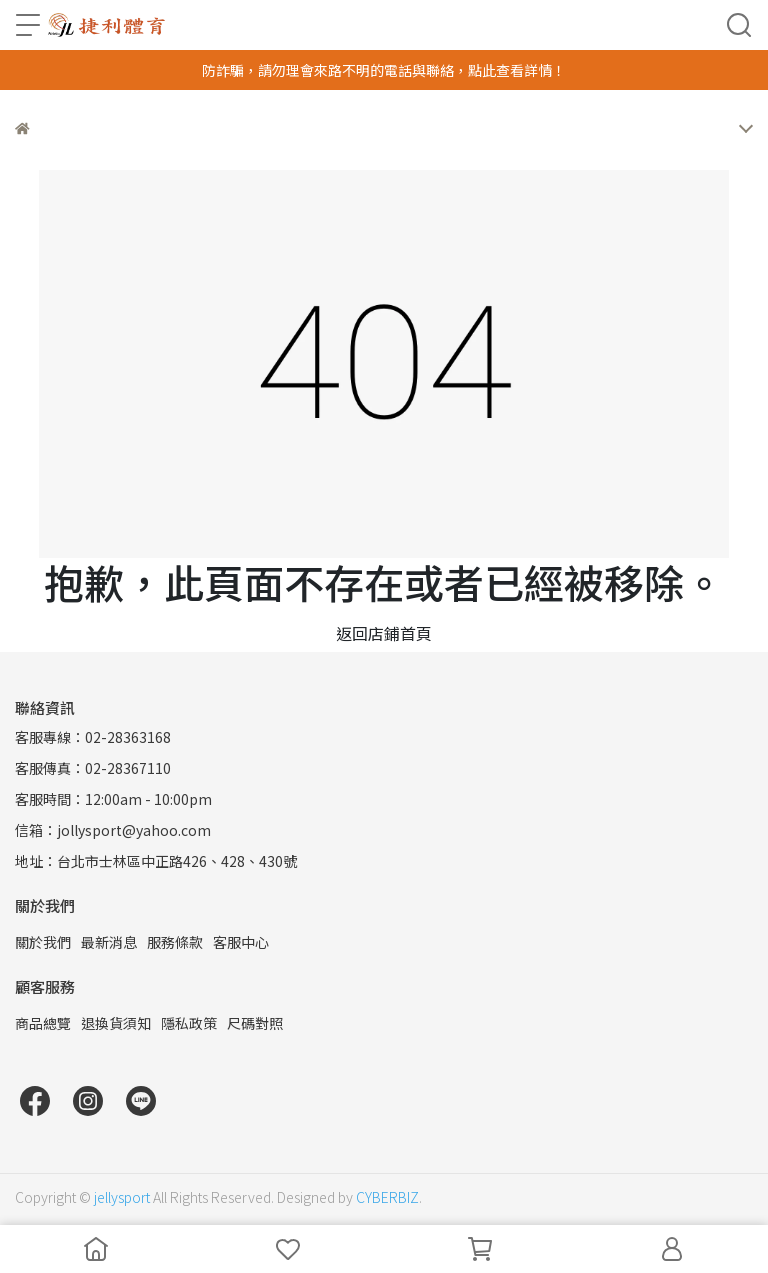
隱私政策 (189, 1023)
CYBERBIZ (387, 1197)
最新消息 (109, 942)
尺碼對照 (255, 1023)
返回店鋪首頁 (384, 633)
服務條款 (175, 942)
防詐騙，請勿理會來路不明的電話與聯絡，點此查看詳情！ (384, 70)
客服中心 (241, 942)
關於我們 (43, 942)
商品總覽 (43, 1023)
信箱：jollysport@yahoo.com (113, 830)
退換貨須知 (116, 1023)
